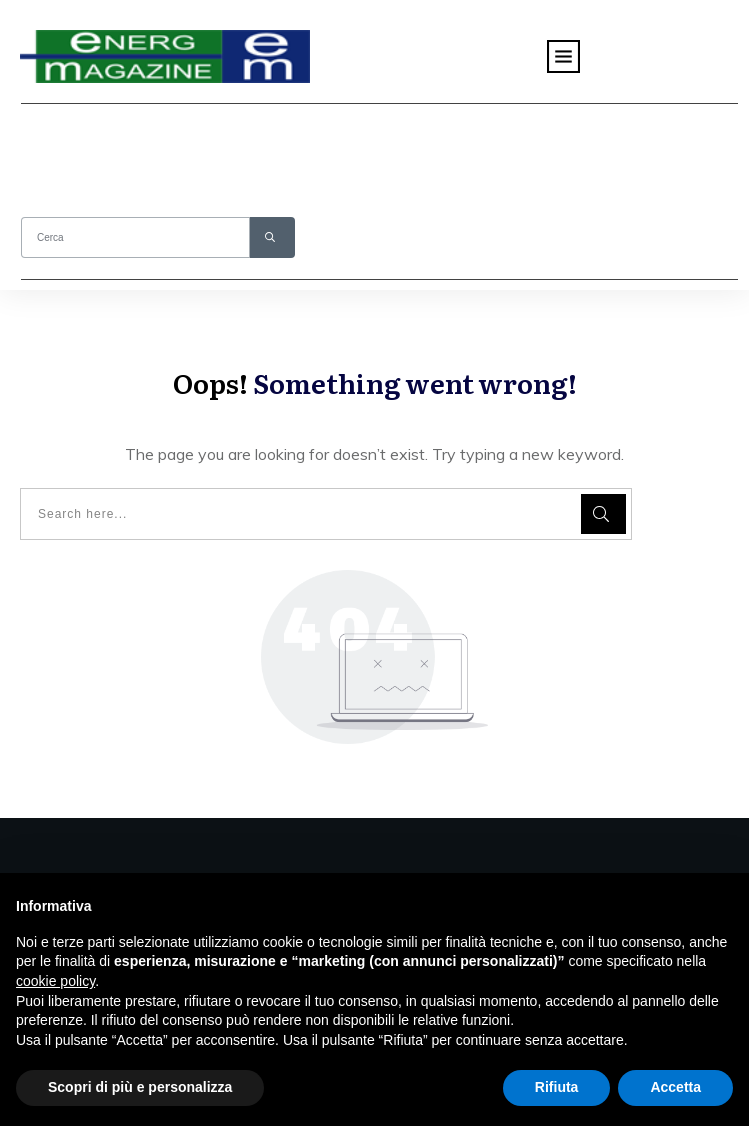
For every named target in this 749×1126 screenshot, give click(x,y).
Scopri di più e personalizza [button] (140, 1087)
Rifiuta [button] (557, 1087)
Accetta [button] (675, 1087)
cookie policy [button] (55, 981)
